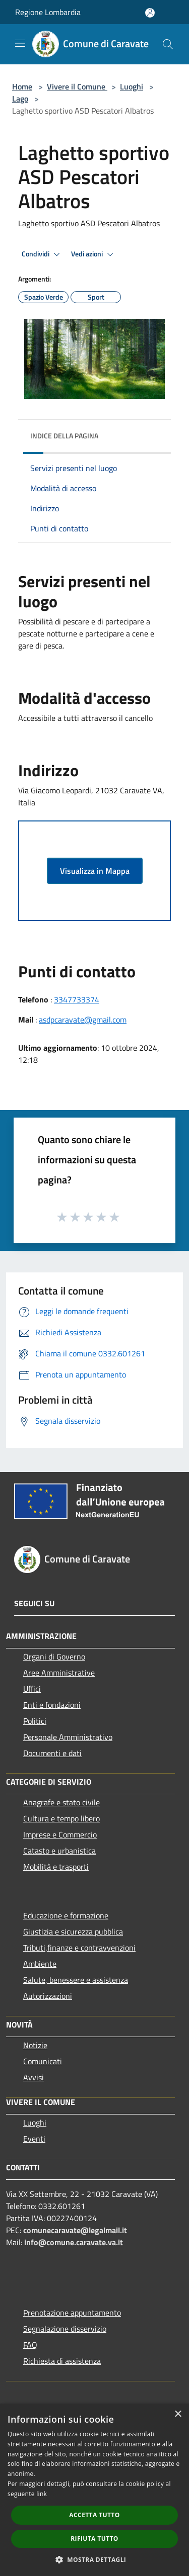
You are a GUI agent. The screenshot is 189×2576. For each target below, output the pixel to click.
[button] (95, 2559)
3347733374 (76, 999)
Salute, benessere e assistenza (75, 1980)
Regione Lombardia (48, 12)
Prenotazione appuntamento (72, 2313)
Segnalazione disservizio (64, 2329)
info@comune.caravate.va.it (73, 2242)
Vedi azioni (93, 254)
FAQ (30, 2345)
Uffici (32, 1689)
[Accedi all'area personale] (150, 13)
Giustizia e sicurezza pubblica (73, 1931)
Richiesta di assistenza (62, 2361)
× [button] (177, 2414)
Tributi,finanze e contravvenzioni (79, 1948)
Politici (34, 1721)
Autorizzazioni (47, 1996)
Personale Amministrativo (67, 1737)
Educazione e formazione (65, 1915)
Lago (20, 99)
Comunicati (42, 2061)
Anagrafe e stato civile (61, 1802)
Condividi (42, 254)
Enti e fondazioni (52, 1705)
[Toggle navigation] (20, 43)
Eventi (34, 2139)
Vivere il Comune (77, 86)
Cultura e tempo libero (61, 1818)
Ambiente (39, 1964)
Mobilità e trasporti (56, 1867)
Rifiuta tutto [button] (94, 2538)
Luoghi (131, 86)
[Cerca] (168, 44)
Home (22, 86)
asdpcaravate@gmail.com (83, 1020)
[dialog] (94, 2490)
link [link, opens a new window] (41, 2494)
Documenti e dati (52, 1753)
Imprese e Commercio (60, 1834)
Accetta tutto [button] (94, 2515)
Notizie (35, 2045)
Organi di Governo (54, 1656)
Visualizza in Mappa (95, 871)
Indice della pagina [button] (64, 435)
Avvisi (33, 2077)
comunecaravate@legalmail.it (75, 2230)
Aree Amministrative (59, 1673)
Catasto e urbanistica (59, 1851)
